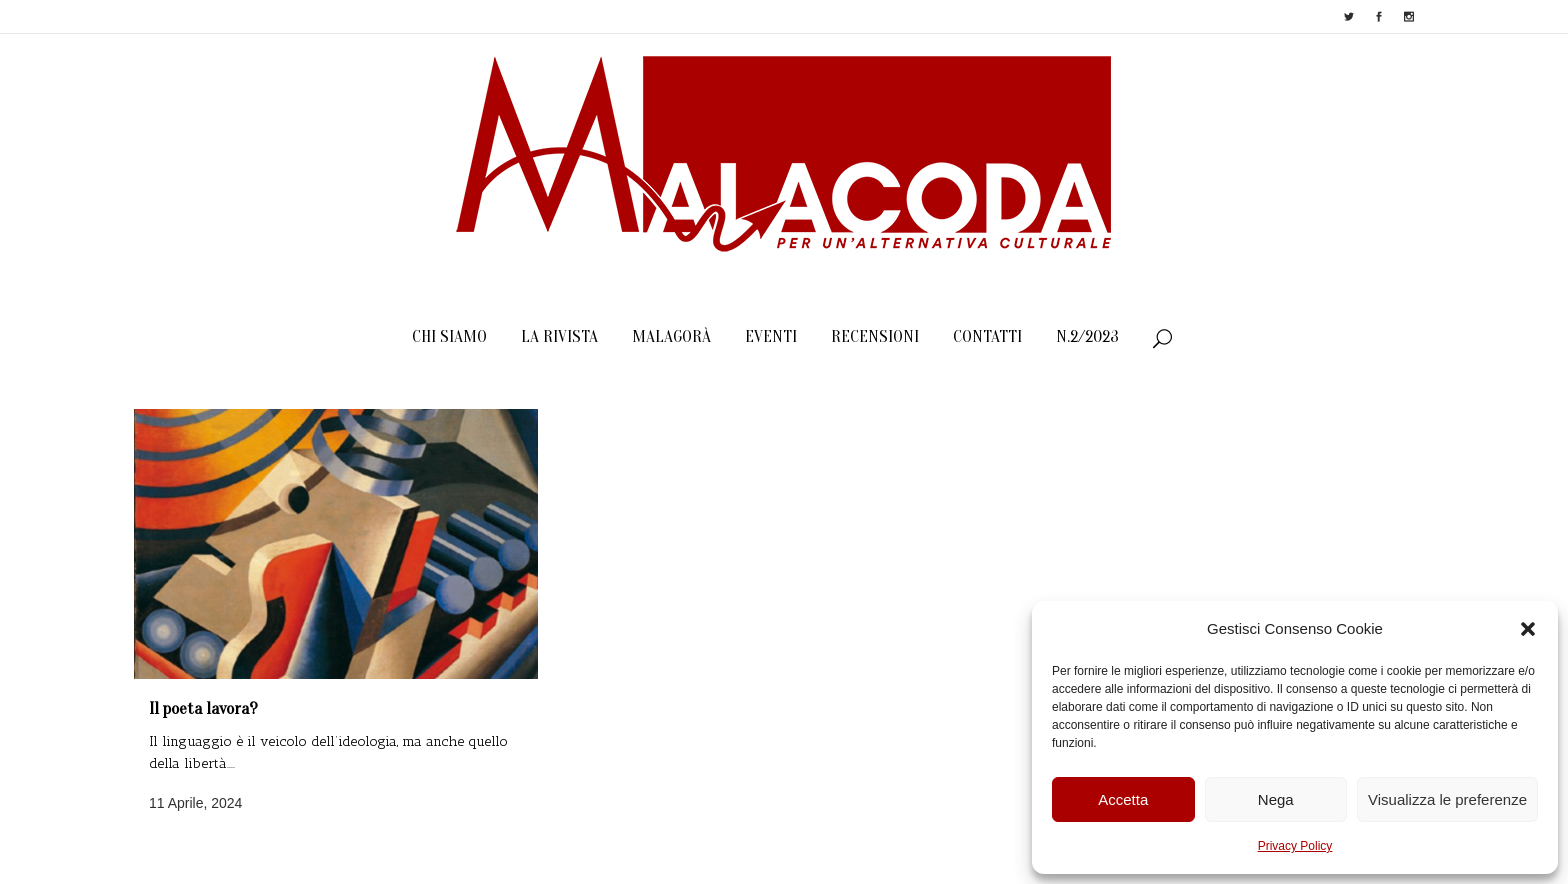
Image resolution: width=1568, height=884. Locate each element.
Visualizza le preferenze (1447, 799)
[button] (1528, 629)
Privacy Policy (1295, 846)
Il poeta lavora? (203, 708)
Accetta (1123, 799)
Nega (1276, 799)
